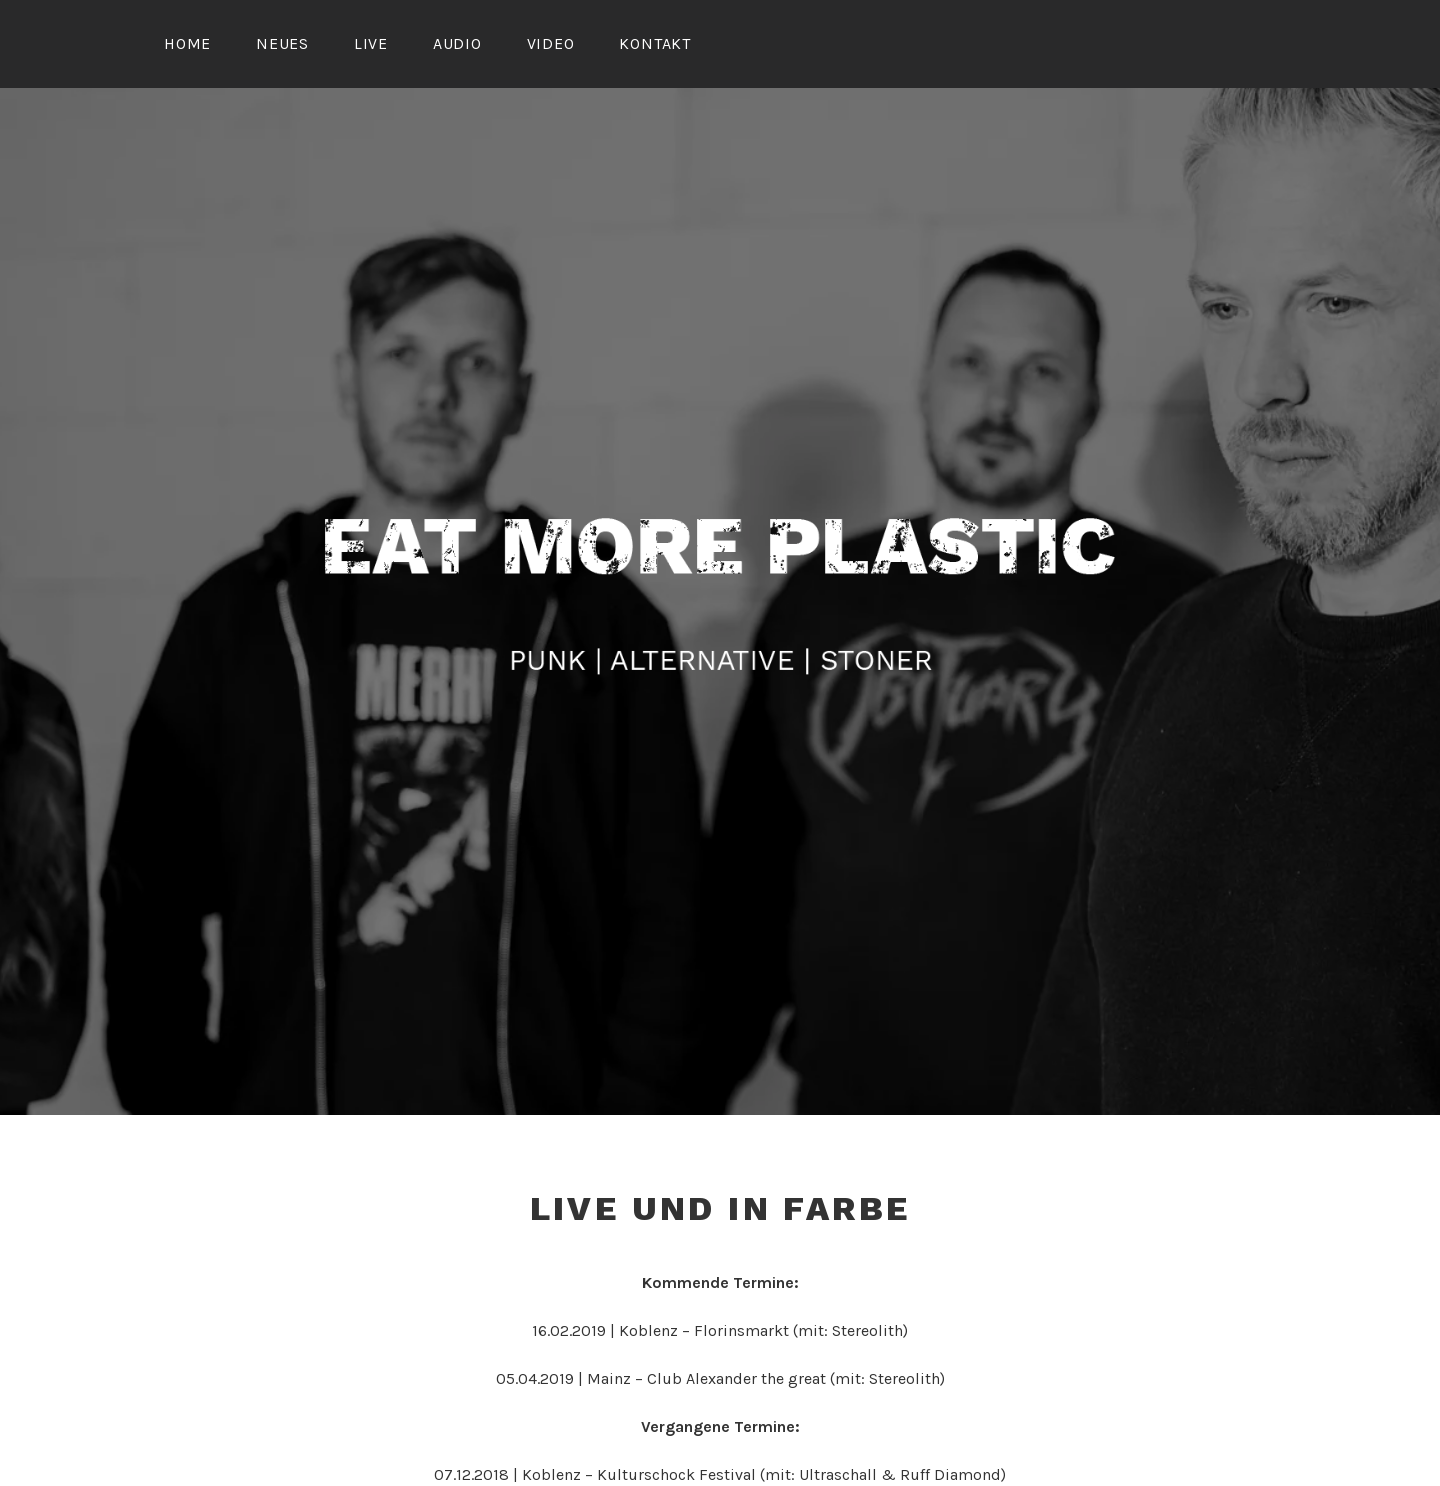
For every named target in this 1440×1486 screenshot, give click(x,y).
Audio (457, 43)
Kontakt (655, 43)
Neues (282, 43)
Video (551, 43)
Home (187, 43)
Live (371, 43)
